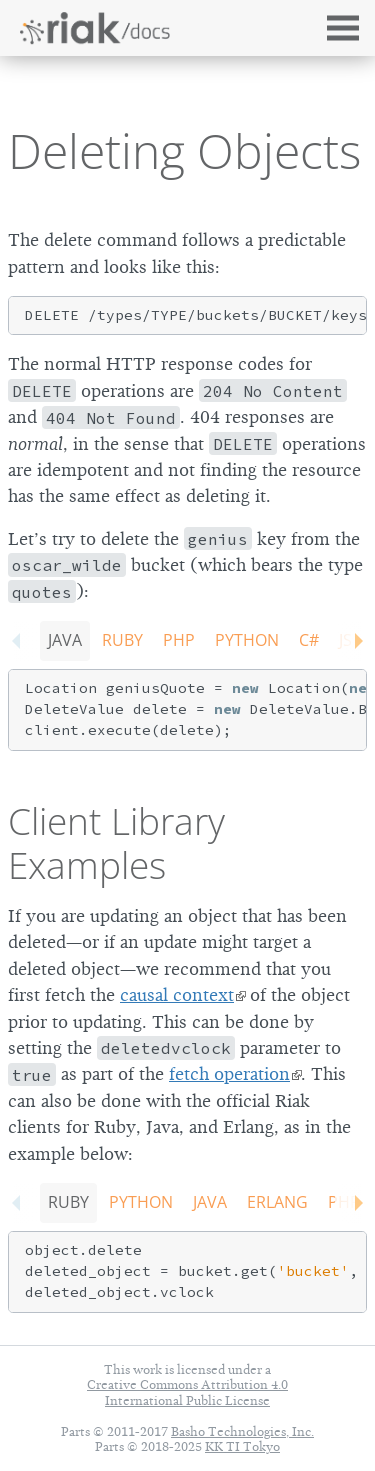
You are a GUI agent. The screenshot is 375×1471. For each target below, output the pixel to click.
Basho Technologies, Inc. (242, 1431)
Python (247, 640)
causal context (177, 995)
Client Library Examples (116, 843)
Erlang (277, 1202)
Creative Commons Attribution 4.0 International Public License (187, 1392)
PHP (179, 640)
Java (65, 640)
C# (309, 640)
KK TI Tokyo (242, 1446)
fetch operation (229, 1074)
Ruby (122, 640)
